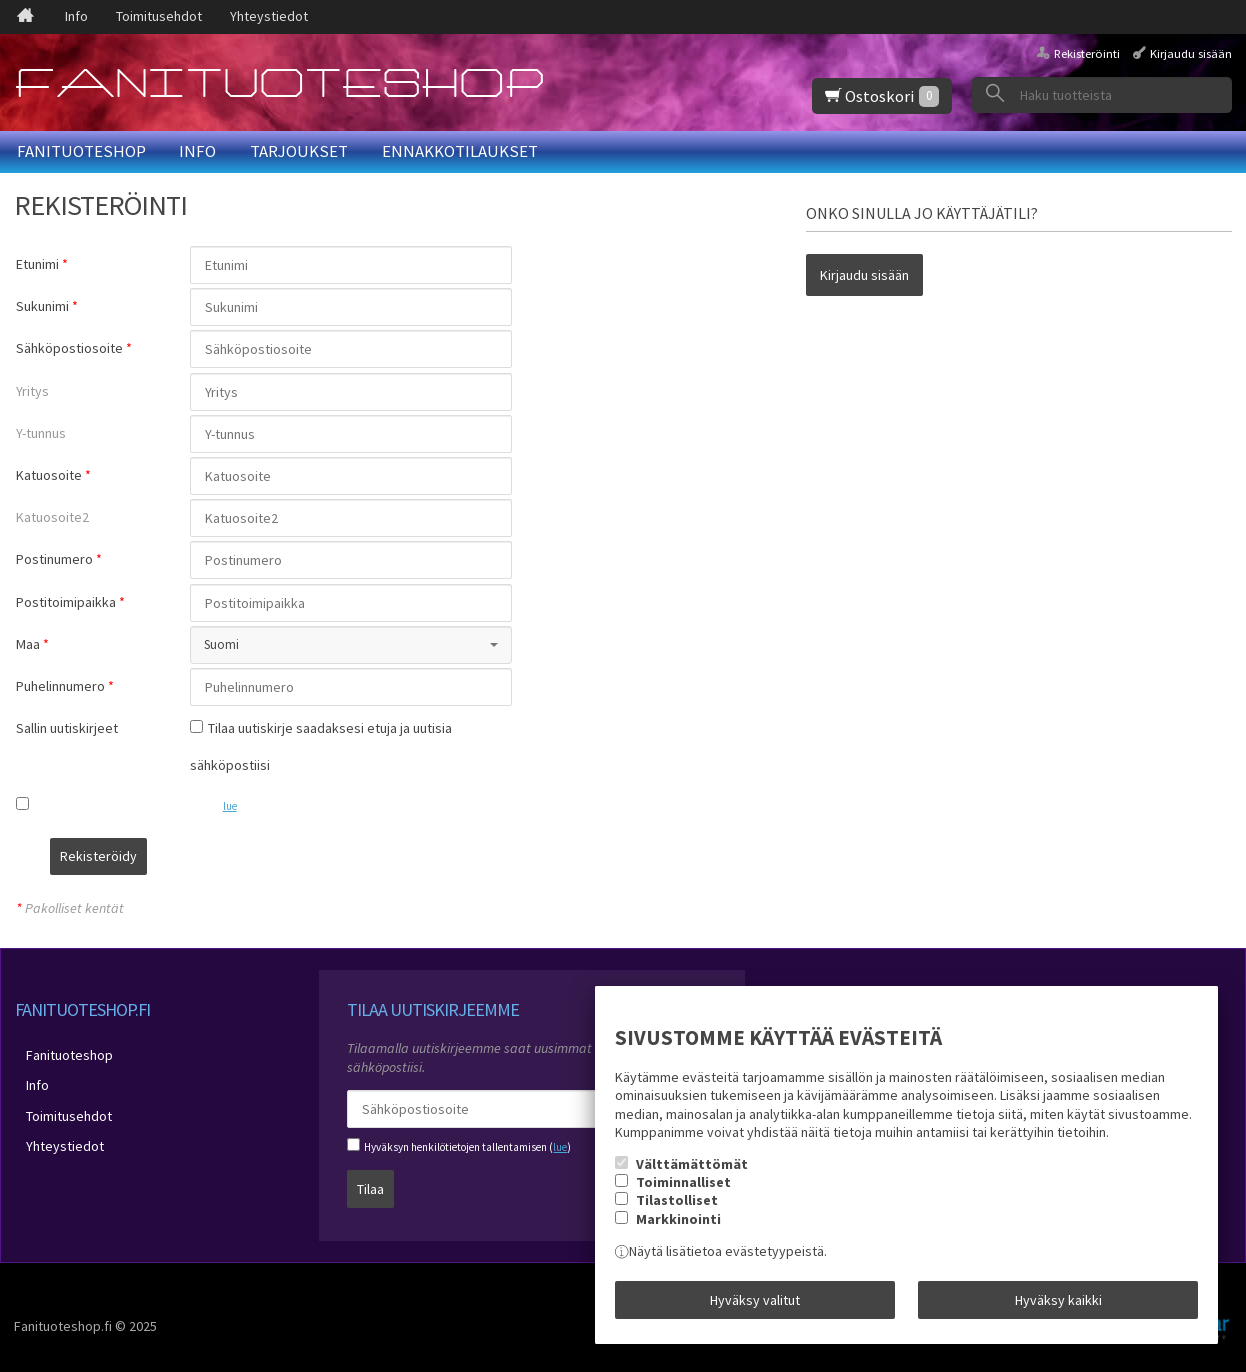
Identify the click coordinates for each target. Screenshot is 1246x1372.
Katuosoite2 (52, 517)
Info (76, 16)
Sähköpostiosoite (69, 348)
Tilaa (370, 1177)
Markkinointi (678, 1230)
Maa (28, 644)
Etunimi (37, 264)
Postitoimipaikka (66, 602)
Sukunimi (42, 306)
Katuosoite (49, 475)
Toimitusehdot (159, 16)
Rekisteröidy (237, 856)
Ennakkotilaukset (460, 151)
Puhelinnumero (60, 686)
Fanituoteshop (81, 151)
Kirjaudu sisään (1191, 53)
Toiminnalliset (683, 1193)
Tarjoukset (299, 151)
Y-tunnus (41, 433)
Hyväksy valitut (755, 1305)
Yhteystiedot (269, 16)
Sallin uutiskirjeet (67, 728)
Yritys (32, 391)
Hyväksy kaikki (1058, 1305)
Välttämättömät (692, 1175)
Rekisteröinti (1087, 53)
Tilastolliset (677, 1212)
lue (230, 806)
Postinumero (54, 559)
